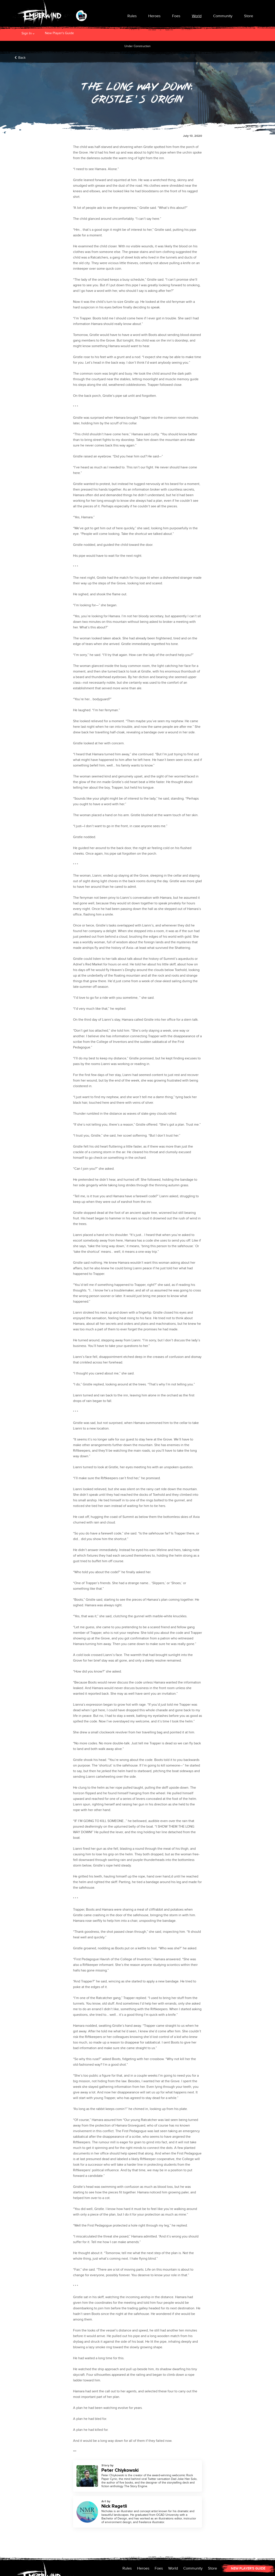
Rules (127, 2568)
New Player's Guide (59, 33)
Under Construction (137, 46)
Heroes (143, 2568)
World (173, 2568)
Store (212, 2568)
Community (193, 2568)
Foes (159, 2568)
